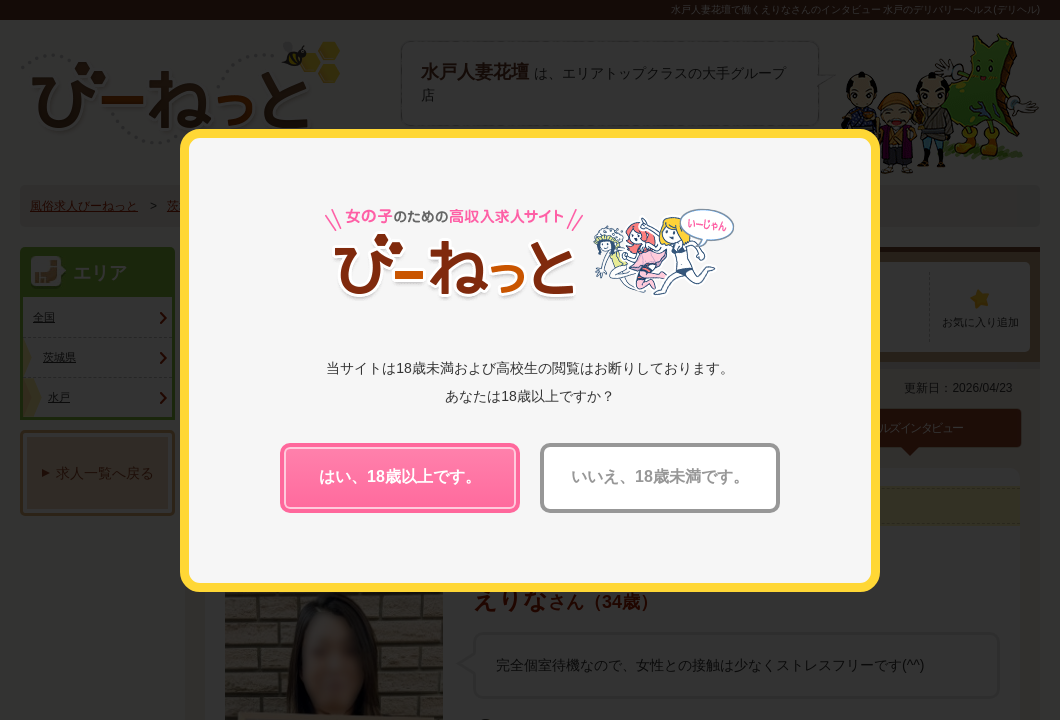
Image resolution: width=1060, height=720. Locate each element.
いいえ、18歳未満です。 (660, 476)
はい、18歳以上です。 (400, 476)
